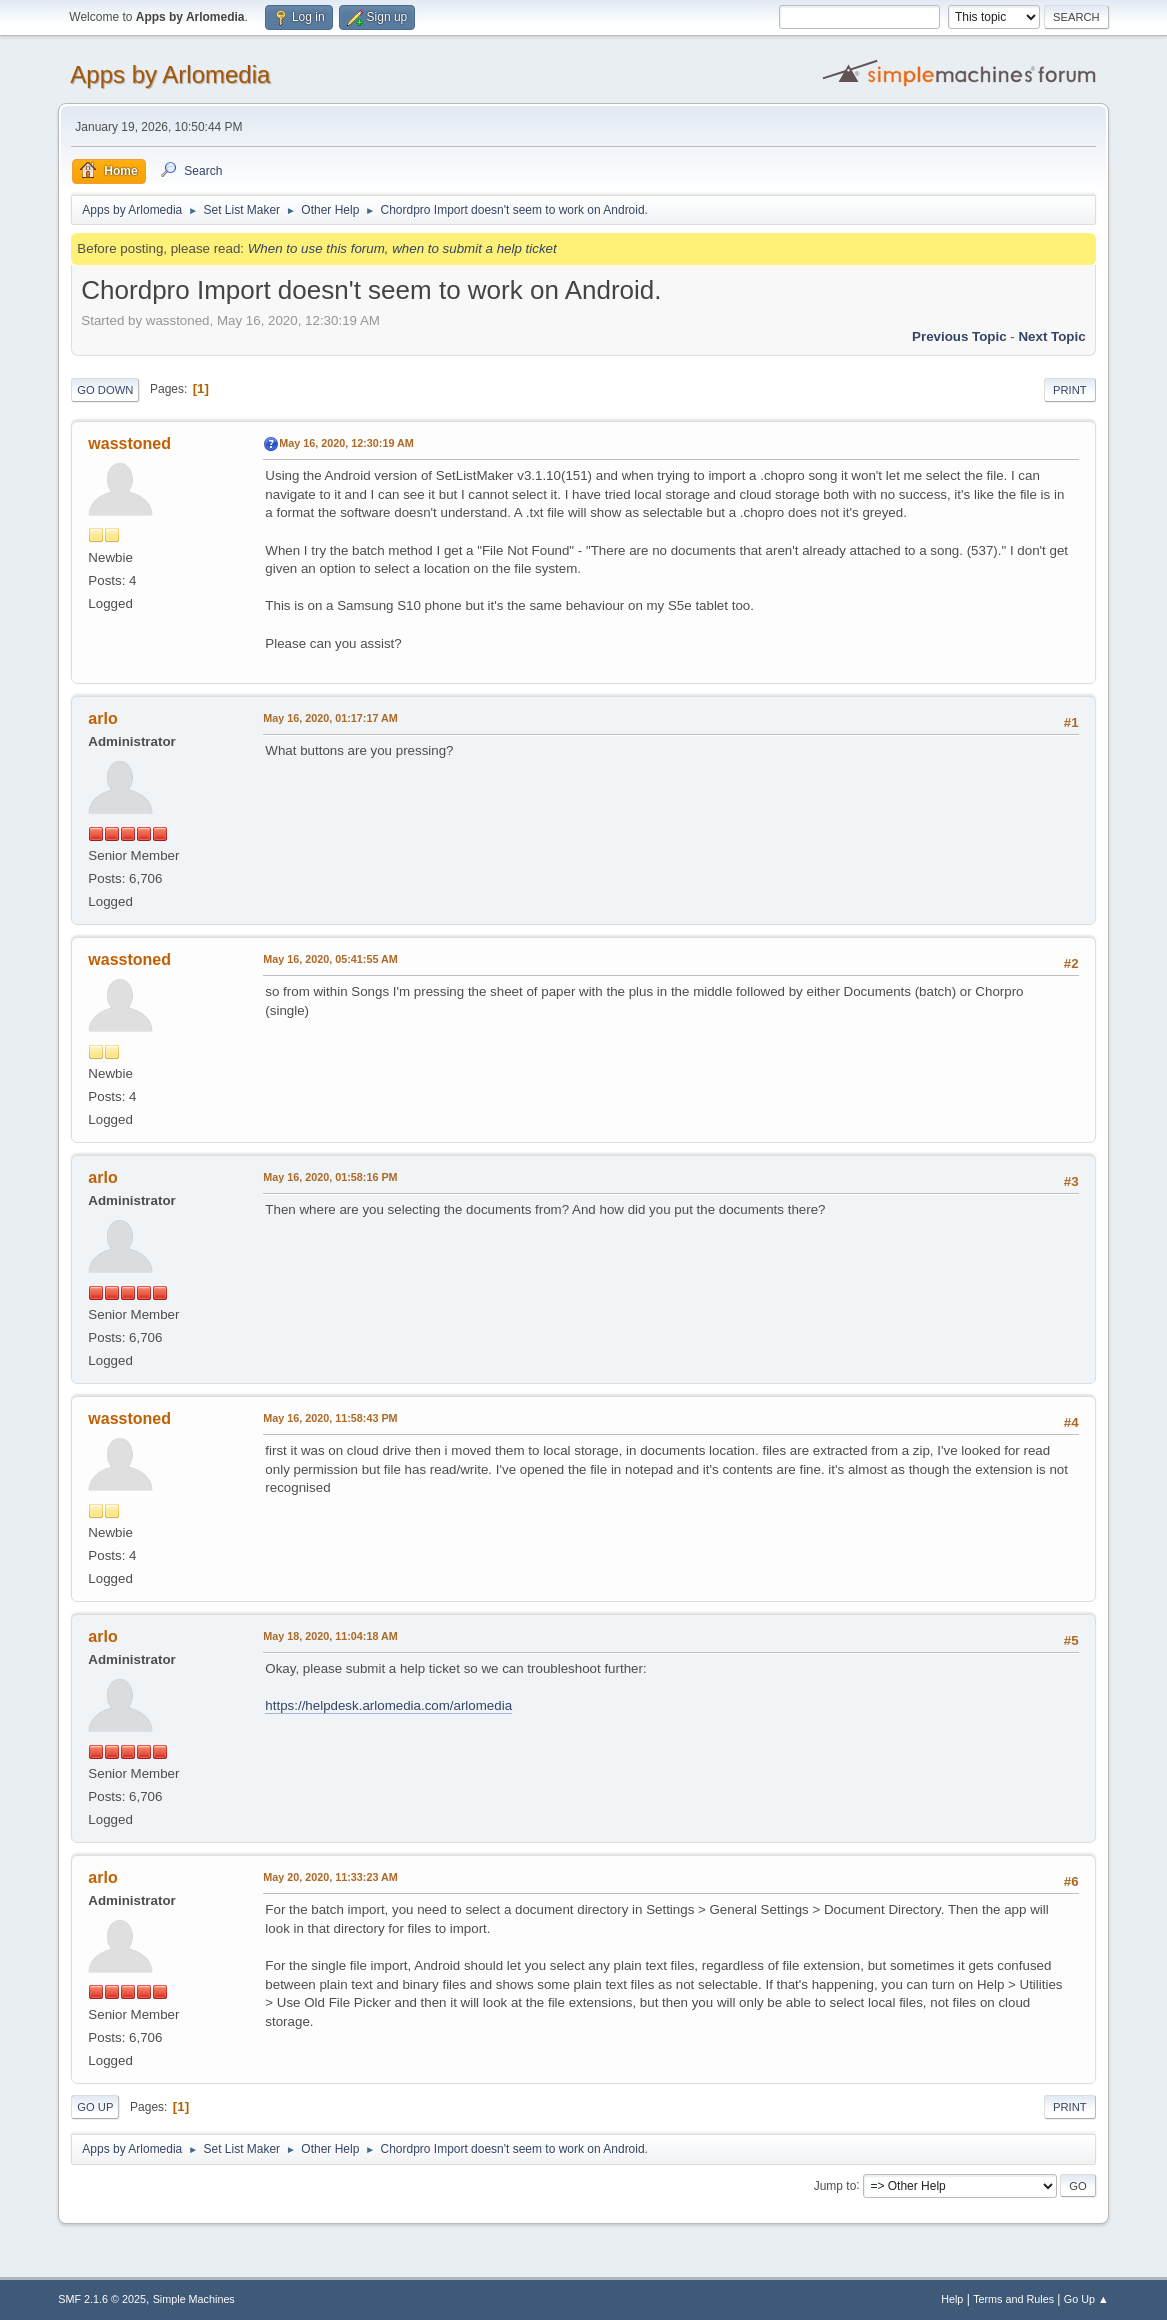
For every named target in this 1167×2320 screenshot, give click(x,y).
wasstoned (129, 443)
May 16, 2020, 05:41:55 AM (330, 959)
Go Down (105, 390)
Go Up (95, 2107)
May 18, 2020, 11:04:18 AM (330, 1636)
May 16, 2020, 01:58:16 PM (330, 1177)
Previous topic (959, 336)
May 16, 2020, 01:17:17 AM (330, 718)
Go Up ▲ (1086, 2299)
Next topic (1051, 336)
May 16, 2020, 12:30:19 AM (346, 443)
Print (1070, 390)
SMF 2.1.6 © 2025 (102, 2299)
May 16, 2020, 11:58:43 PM (330, 1418)
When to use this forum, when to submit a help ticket (402, 248)
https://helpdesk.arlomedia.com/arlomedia (388, 1705)
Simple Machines (194, 2299)
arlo (102, 718)
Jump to (835, 2185)
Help (952, 2299)
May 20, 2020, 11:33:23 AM (330, 1877)
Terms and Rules (1013, 2299)
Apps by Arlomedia (170, 74)
